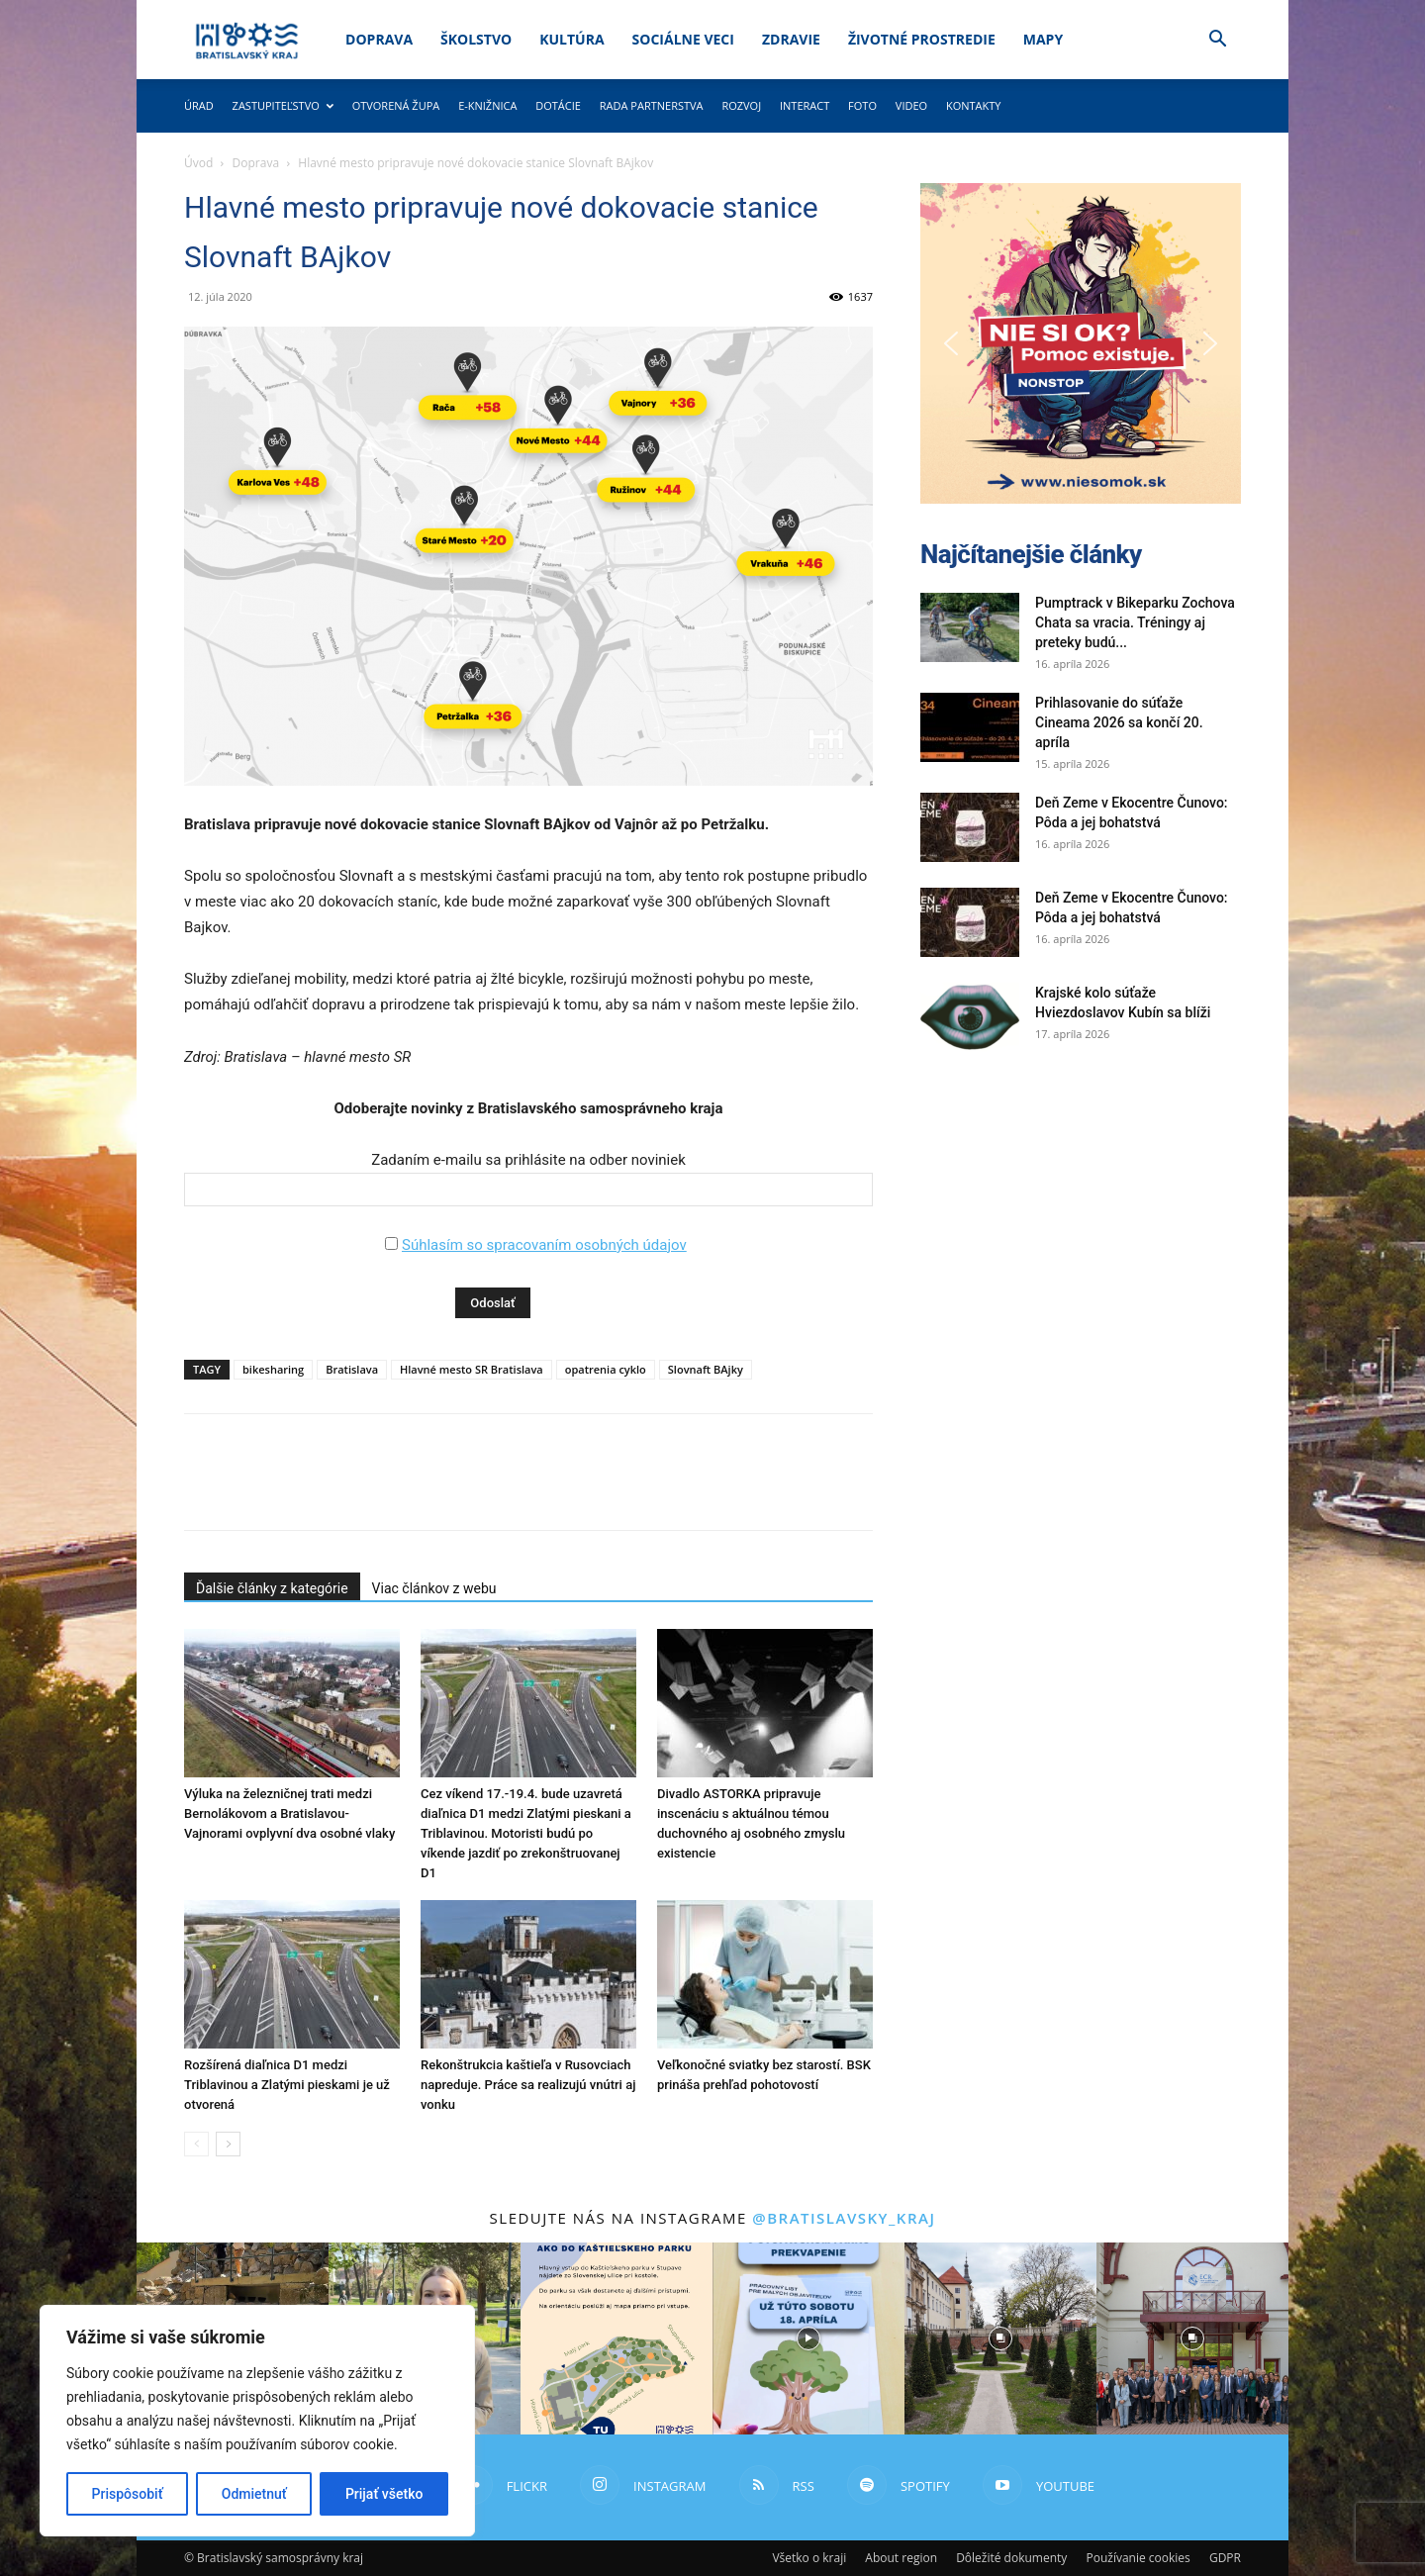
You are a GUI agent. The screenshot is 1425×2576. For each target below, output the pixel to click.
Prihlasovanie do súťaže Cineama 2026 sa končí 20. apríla (1119, 722)
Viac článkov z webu (434, 1588)
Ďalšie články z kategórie (272, 1588)
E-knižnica (487, 105)
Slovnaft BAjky (705, 1369)
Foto (862, 105)
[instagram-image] (616, 2338)
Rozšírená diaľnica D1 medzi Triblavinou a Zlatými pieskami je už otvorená (287, 2084)
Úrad (199, 105)
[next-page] (228, 2144)
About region (901, 2557)
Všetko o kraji (809, 2557)
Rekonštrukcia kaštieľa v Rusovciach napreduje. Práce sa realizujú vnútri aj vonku (528, 2084)
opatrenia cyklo (605, 1369)
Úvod (198, 162)
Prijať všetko (384, 2494)
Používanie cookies (1137, 2557)
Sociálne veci (683, 39)
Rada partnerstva (652, 105)
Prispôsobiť (127, 2494)
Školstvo (476, 39)
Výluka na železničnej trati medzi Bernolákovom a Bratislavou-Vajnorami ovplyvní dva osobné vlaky (289, 1813)
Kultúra (571, 39)
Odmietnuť (254, 2494)
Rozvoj (741, 105)
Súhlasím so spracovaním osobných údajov (544, 1245)
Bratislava (352, 1369)
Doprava (379, 39)
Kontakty (973, 105)
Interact (804, 105)
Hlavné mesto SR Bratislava (471, 1369)
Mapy (1043, 39)
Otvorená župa (396, 105)
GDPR (1225, 2557)
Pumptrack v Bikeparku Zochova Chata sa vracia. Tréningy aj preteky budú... (1135, 622)
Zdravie (791, 39)
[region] (257, 2420)
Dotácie (558, 105)
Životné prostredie (922, 39)
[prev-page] (196, 2144)
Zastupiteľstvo (283, 105)
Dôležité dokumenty (1011, 2557)
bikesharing (273, 1369)
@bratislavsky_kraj (843, 2218)
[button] (1217, 41)
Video (911, 105)
